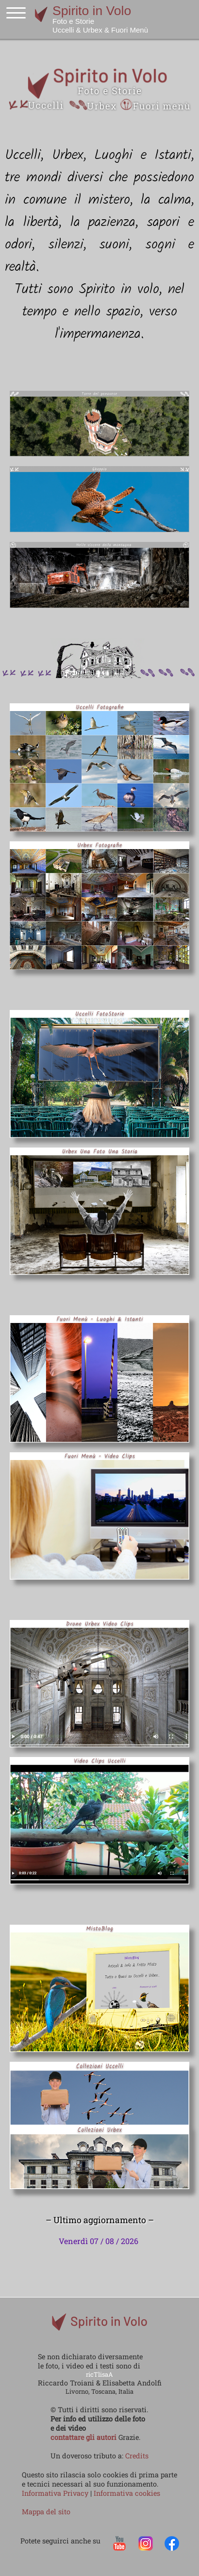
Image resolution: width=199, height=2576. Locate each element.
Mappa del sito (46, 2511)
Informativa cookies (127, 2493)
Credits (137, 2455)
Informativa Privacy (56, 2493)
